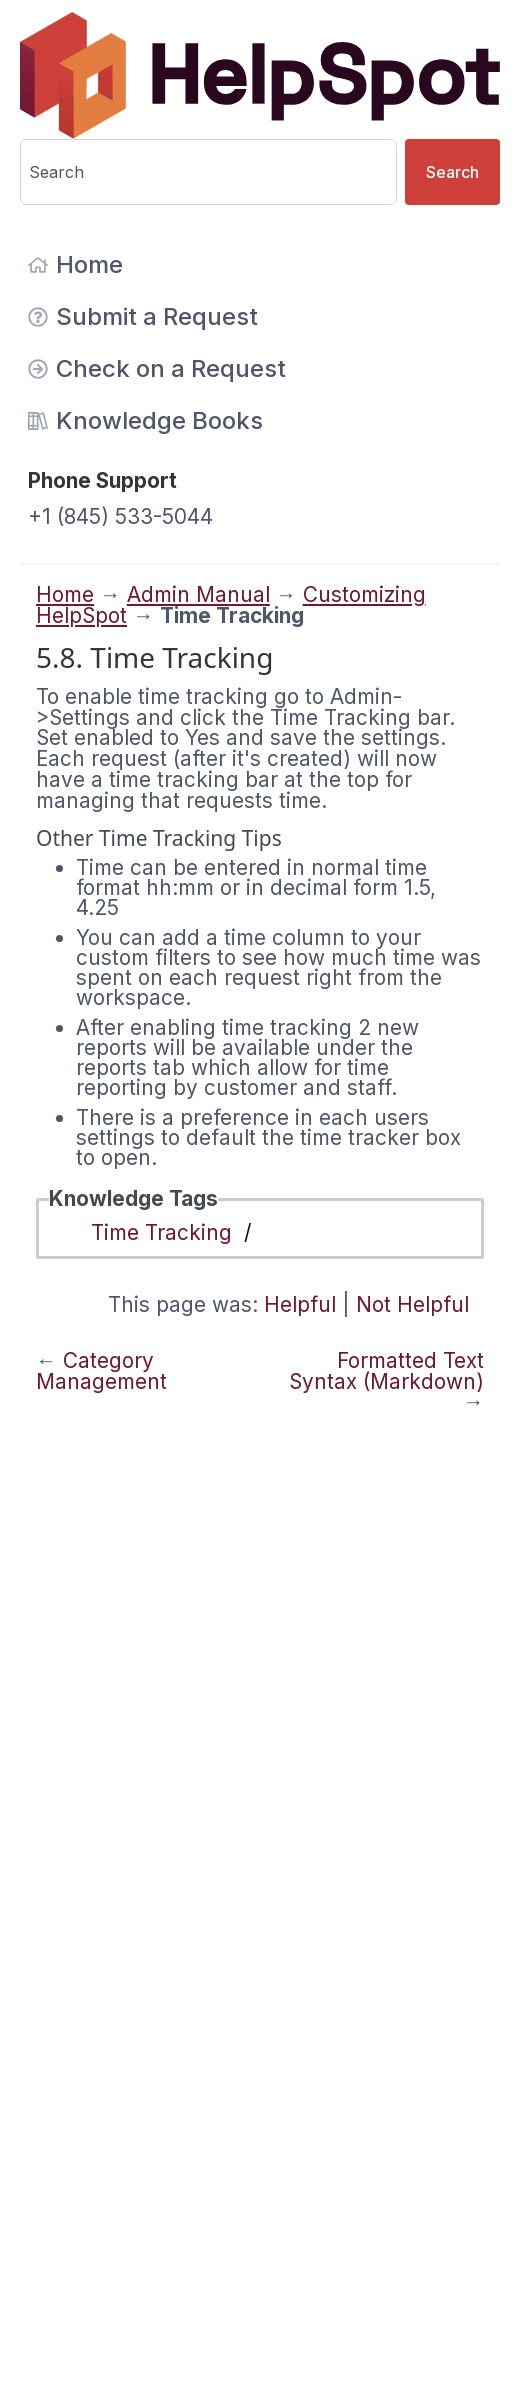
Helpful (300, 1304)
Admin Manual (198, 594)
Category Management (101, 1371)
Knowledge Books (145, 420)
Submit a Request (143, 316)
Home (75, 264)
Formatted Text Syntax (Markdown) (386, 1371)
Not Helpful (412, 1304)
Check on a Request (157, 368)
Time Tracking (161, 1232)
